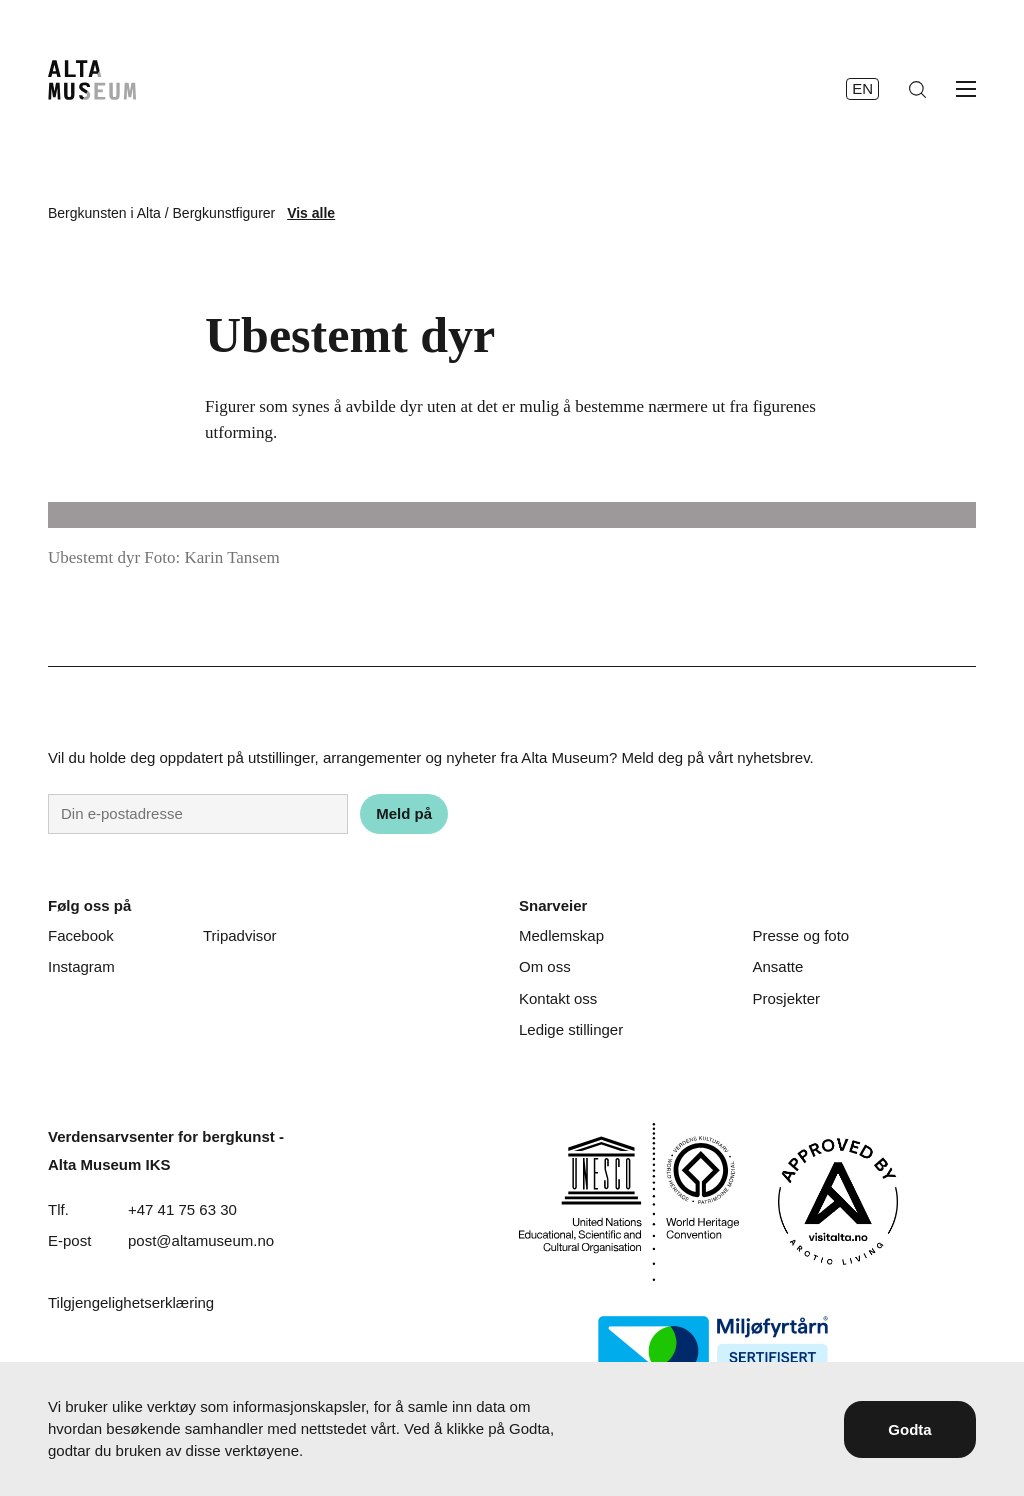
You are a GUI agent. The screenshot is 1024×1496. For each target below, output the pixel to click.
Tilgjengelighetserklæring (131, 1302)
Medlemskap (561, 935)
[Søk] (917, 89)
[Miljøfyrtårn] (713, 1351)
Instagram (81, 966)
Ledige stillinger (571, 1029)
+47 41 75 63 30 (182, 1209)
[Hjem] (92, 80)
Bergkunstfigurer (224, 213)
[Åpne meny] (966, 89)
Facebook (81, 935)
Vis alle (311, 213)
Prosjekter (786, 998)
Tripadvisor (240, 935)
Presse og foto (800, 935)
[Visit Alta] (838, 1201)
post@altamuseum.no (201, 1240)
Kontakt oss (558, 998)
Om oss (545, 966)
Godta (909, 1429)
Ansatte (777, 966)
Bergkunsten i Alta (104, 213)
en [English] (862, 88)
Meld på (404, 813)
